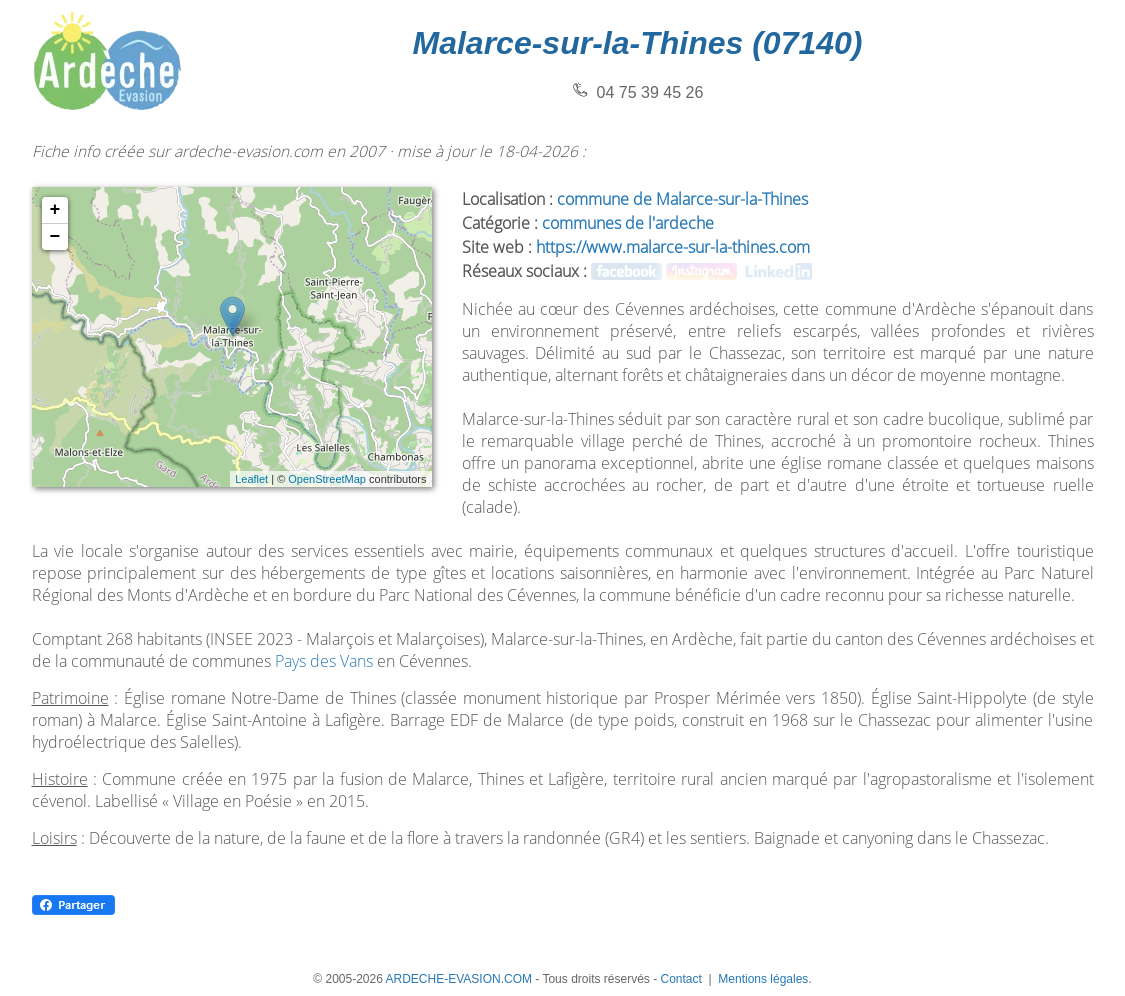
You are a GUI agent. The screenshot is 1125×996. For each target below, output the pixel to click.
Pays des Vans (324, 661)
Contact (680, 979)
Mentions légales (763, 979)
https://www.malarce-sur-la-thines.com (673, 247)
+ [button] (55, 210)
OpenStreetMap (327, 479)
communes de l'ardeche (628, 223)
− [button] (55, 237)
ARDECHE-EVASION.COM (459, 979)
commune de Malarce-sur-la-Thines (682, 199)
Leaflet (251, 479)
